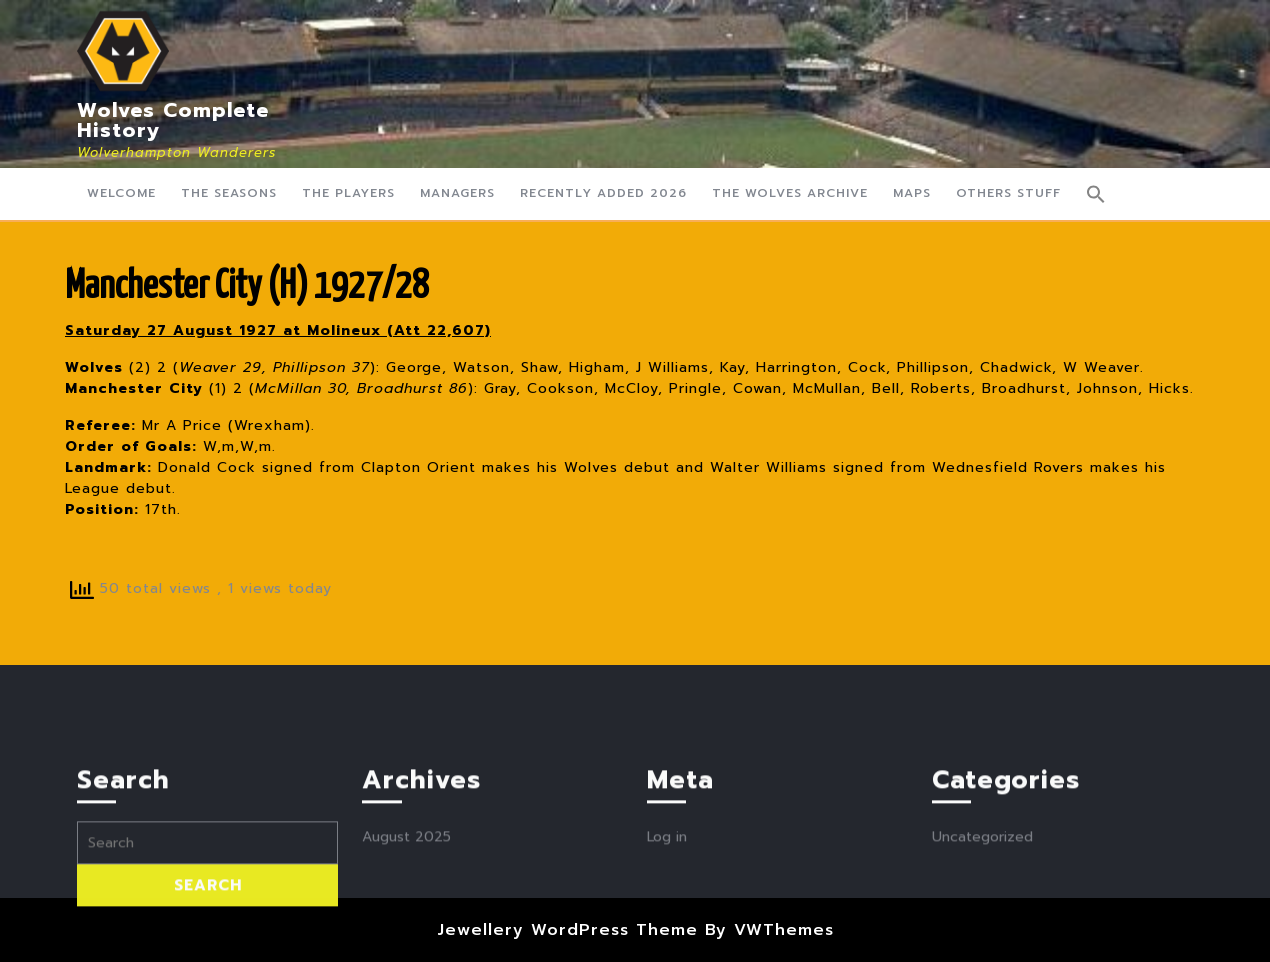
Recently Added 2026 (603, 193)
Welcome (121, 193)
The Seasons (229, 193)
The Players (348, 193)
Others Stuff (1008, 193)
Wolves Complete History (173, 120)
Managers (457, 193)
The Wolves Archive (790, 193)
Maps (912, 193)
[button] (1096, 194)
